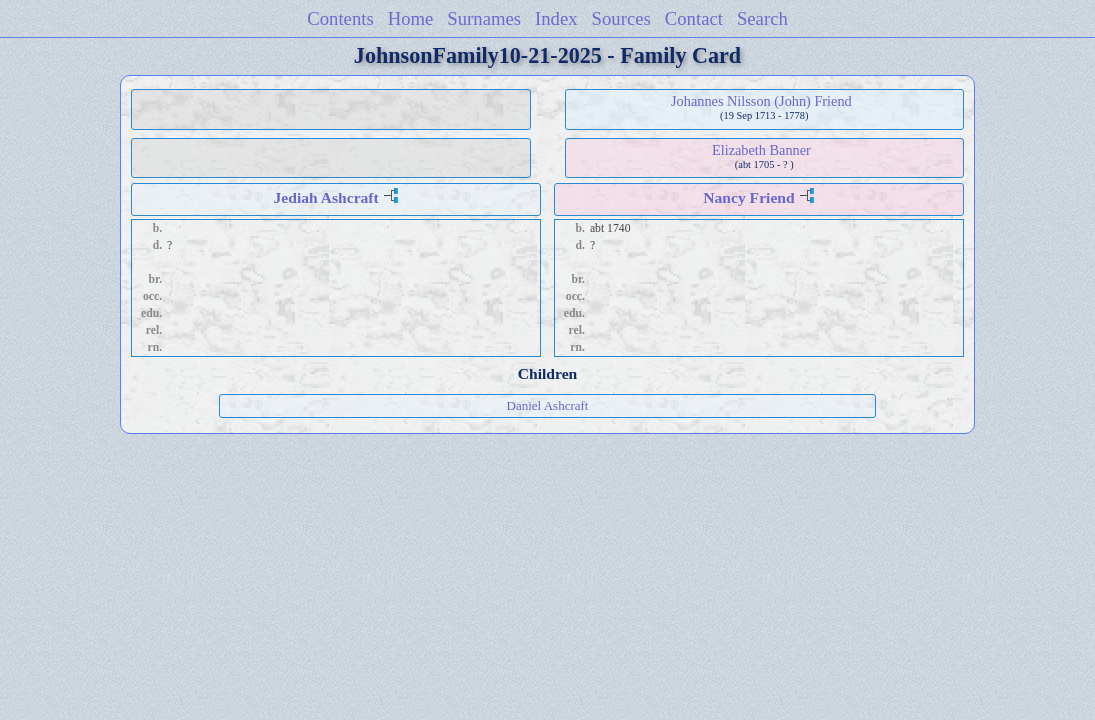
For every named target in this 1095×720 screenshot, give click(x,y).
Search (762, 18)
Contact (694, 18)
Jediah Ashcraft (325, 197)
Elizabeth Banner (761, 150)
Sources (621, 18)
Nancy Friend (748, 197)
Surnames (484, 18)
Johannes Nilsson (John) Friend (761, 101)
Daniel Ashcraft (548, 405)
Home (411, 18)
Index (556, 18)
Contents (340, 18)
